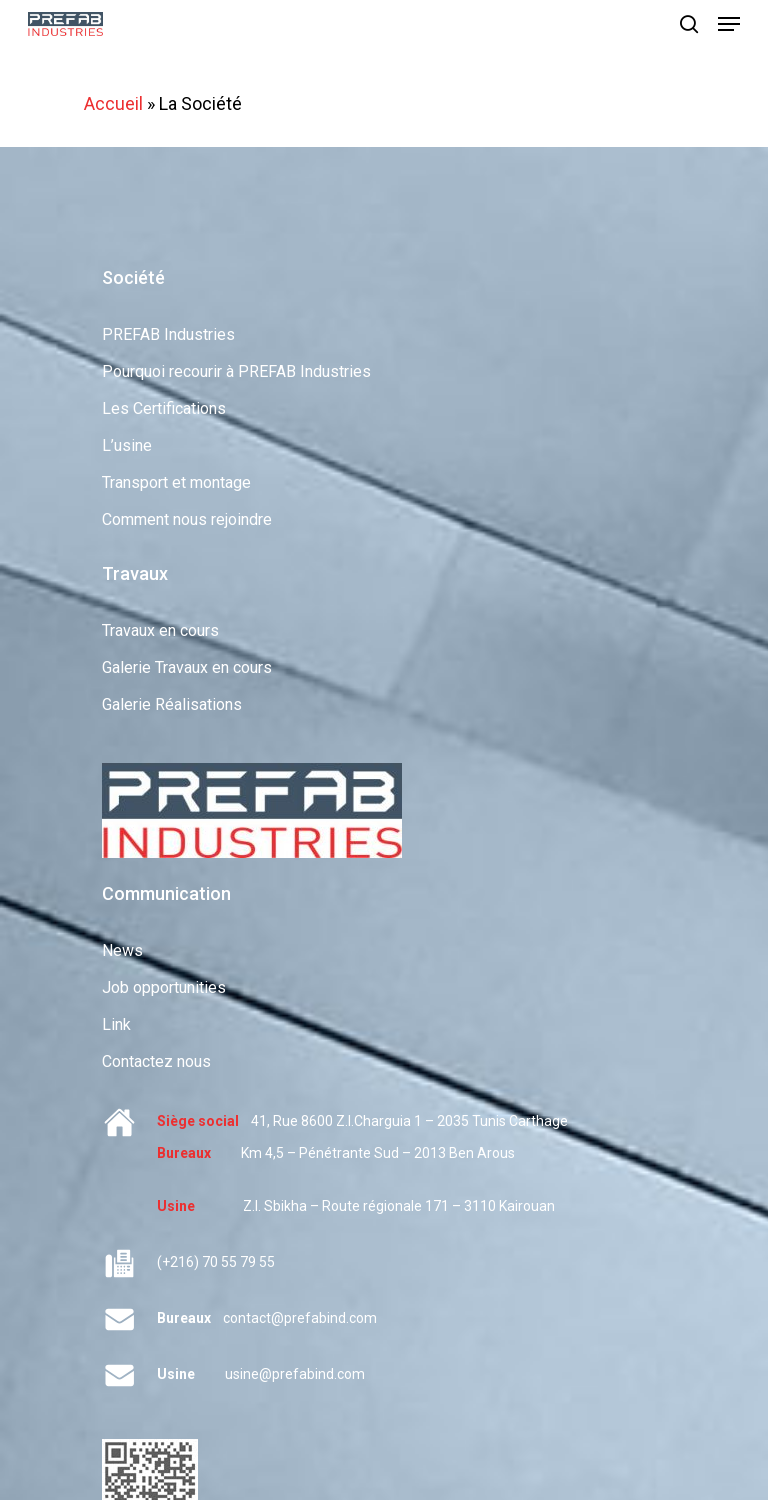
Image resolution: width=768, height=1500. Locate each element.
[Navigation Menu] (729, 24)
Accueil (113, 103)
